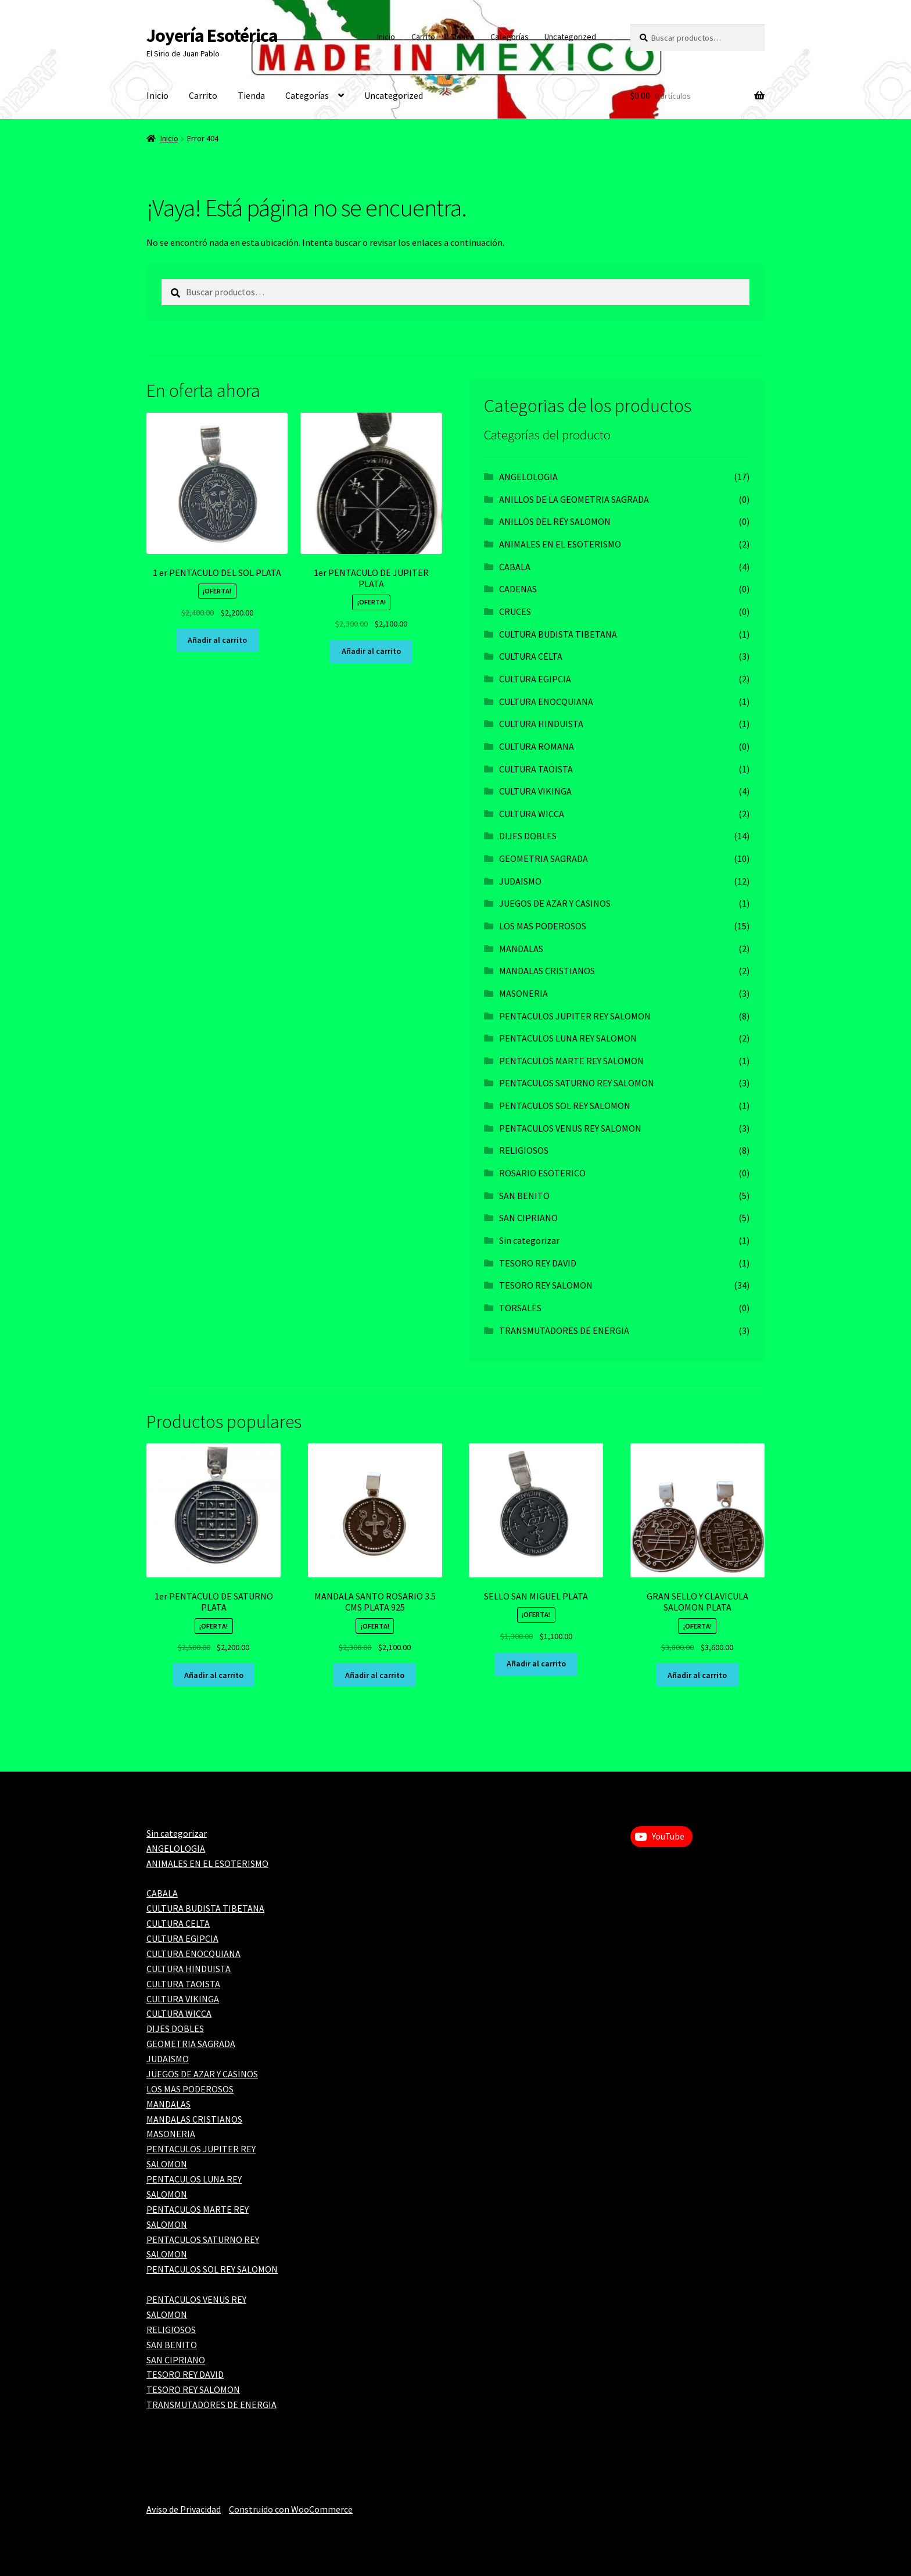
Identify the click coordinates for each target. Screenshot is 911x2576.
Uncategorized (570, 36)
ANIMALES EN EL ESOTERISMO (560, 544)
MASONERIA (523, 993)
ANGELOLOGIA (528, 476)
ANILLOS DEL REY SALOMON (555, 521)
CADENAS (518, 589)
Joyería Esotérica (212, 35)
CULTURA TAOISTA (536, 769)
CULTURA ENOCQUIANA (546, 701)
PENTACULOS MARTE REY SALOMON (571, 1061)
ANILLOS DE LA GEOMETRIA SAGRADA (574, 499)
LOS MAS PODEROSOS (542, 926)
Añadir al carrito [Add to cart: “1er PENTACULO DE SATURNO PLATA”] (213, 1675)
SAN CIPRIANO (528, 1217)
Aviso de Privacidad (183, 2509)
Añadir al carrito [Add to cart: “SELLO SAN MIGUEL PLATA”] (536, 1663)
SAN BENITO (524, 1195)
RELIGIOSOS (523, 1150)
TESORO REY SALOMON (546, 1285)
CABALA (514, 567)
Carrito (423, 36)
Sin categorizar (529, 1240)
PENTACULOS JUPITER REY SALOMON (575, 1016)
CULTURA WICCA (531, 814)
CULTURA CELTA (530, 656)
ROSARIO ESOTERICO (542, 1173)
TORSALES (520, 1308)
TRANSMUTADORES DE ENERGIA (564, 1330)
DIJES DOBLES (528, 836)
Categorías (509, 36)
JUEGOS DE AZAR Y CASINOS (555, 903)
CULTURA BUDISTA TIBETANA (558, 634)
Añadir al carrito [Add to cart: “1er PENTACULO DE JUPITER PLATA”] (371, 651)
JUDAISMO (520, 881)
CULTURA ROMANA (536, 746)
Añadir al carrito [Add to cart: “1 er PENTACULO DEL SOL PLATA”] (217, 640)
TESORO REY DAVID (537, 1263)
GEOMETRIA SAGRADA (543, 858)
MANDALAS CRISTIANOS (547, 970)
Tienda (462, 36)
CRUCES (515, 611)
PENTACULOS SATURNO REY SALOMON (576, 1083)
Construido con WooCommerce (291, 2509)
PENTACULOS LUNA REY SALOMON (568, 1038)
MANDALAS (521, 948)
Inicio (386, 36)
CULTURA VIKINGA (535, 791)
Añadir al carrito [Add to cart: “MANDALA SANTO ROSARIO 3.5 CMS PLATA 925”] (374, 1675)
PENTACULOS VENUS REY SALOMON (570, 1128)
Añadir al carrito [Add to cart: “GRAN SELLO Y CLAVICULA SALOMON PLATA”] (697, 1675)
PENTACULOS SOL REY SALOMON (564, 1105)
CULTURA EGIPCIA (535, 679)
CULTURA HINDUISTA (541, 723)
